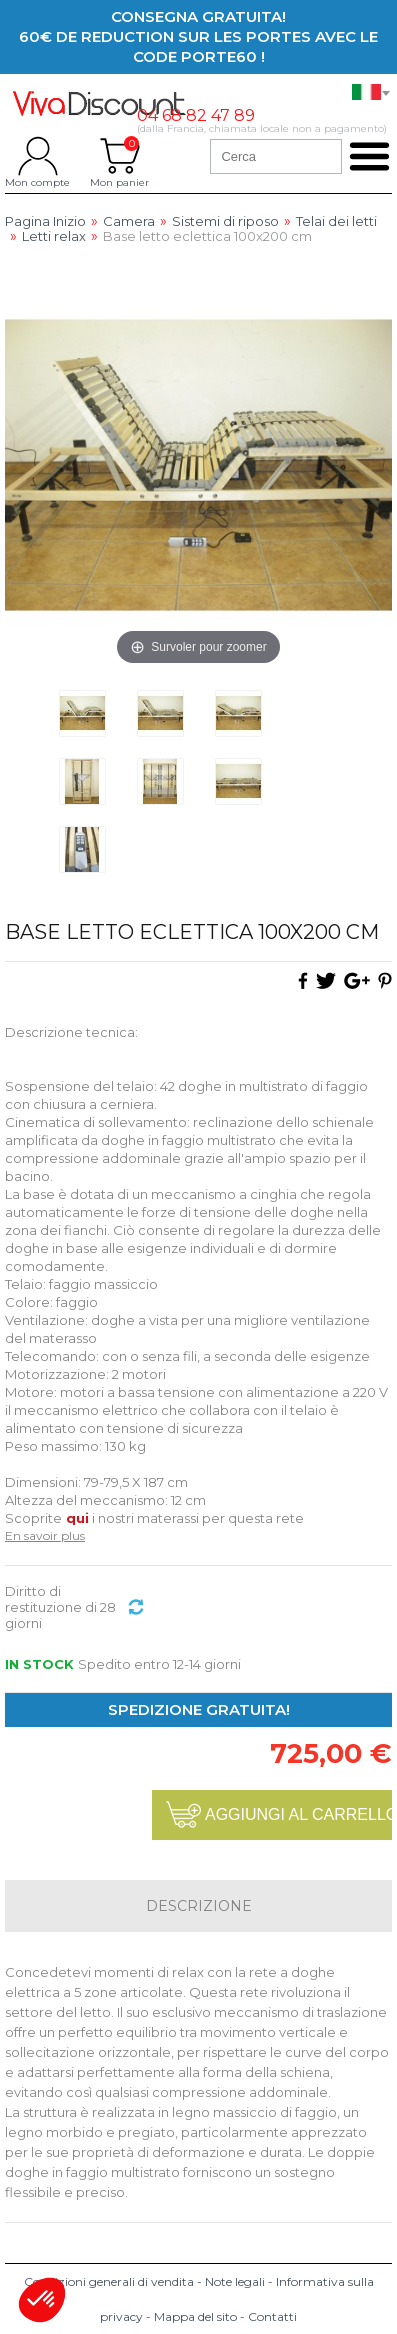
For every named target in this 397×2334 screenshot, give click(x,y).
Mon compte (37, 156)
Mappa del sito (195, 2316)
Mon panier (119, 156)
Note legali (235, 2281)
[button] (42, 2300)
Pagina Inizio (45, 221)
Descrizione (199, 1906)
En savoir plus (45, 1535)
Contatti (272, 2316)
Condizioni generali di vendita (109, 2281)
